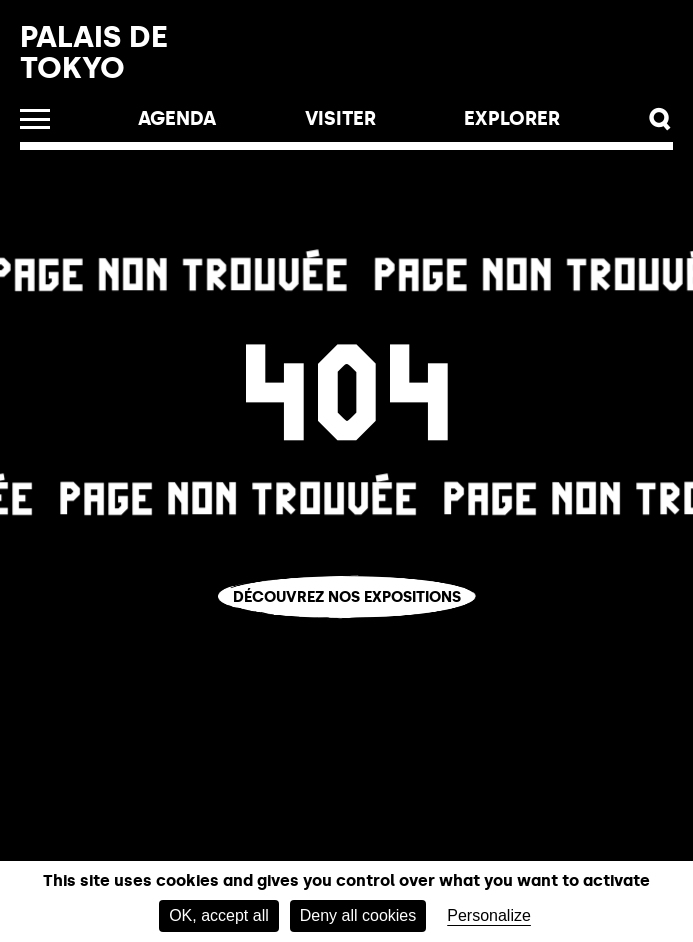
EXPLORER (512, 118)
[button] (660, 119)
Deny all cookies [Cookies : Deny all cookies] (358, 915)
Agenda (177, 118)
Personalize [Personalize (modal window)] (489, 915)
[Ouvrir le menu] (35, 119)
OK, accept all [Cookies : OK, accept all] (219, 915)
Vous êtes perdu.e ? (346, 630)
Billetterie (421, 60)
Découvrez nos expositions (347, 597)
